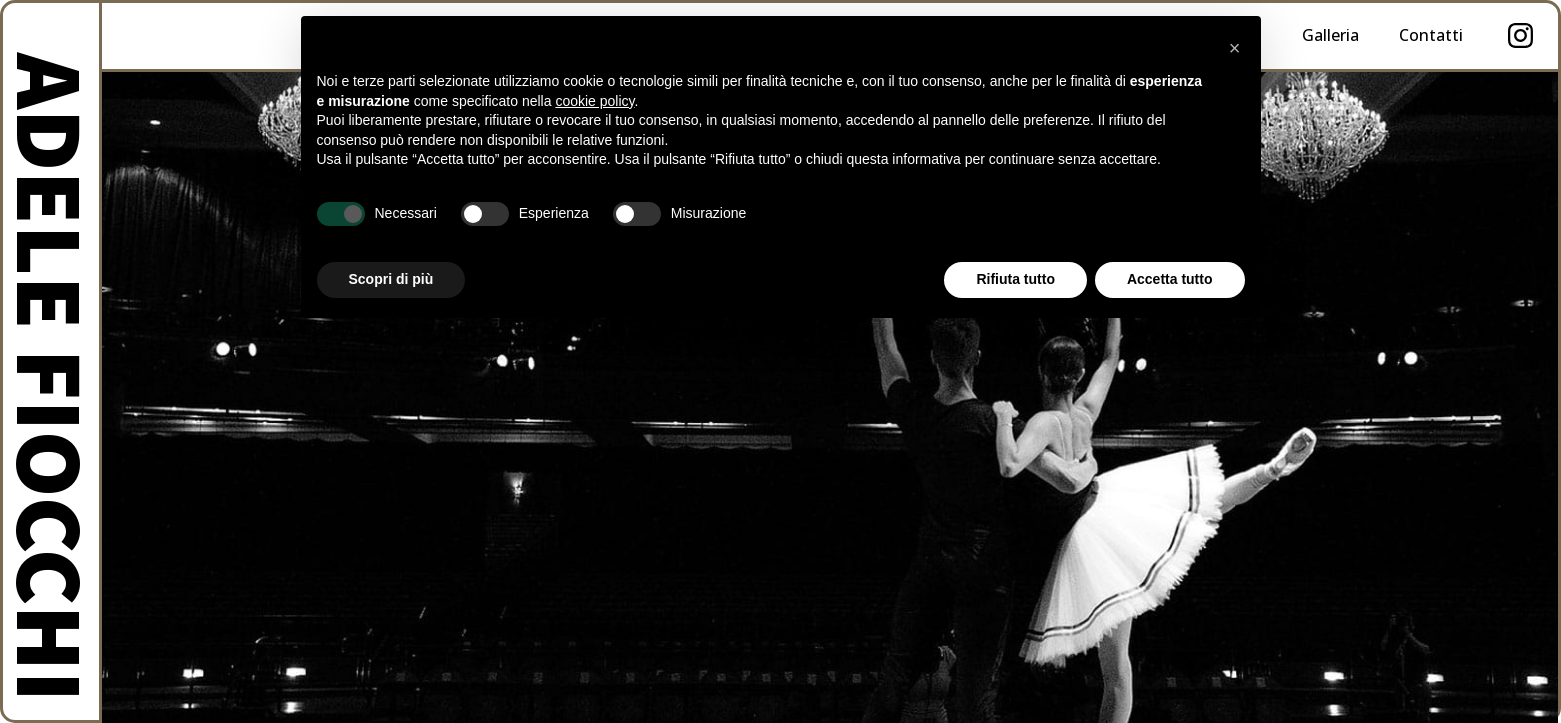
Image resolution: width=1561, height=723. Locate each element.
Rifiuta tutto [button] (1015, 279)
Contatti (1431, 35)
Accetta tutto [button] (1170, 279)
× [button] (1235, 48)
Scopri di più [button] (391, 279)
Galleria (1330, 35)
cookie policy (594, 101)
